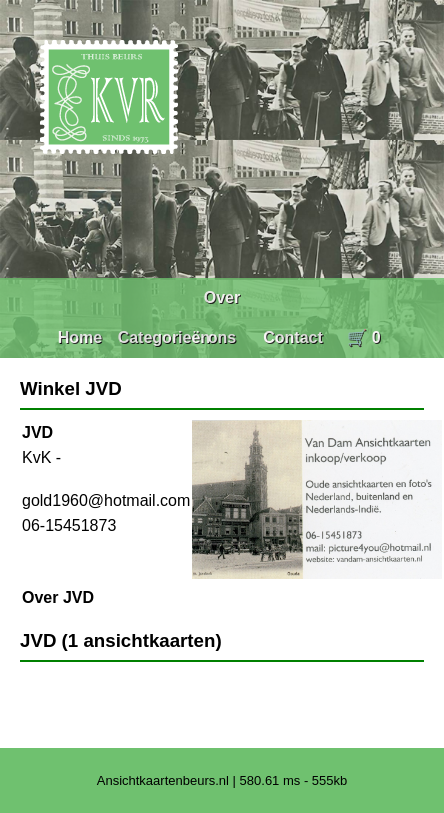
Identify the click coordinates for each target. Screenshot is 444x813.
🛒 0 (363, 337)
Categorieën (164, 337)
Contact (293, 337)
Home (80, 337)
